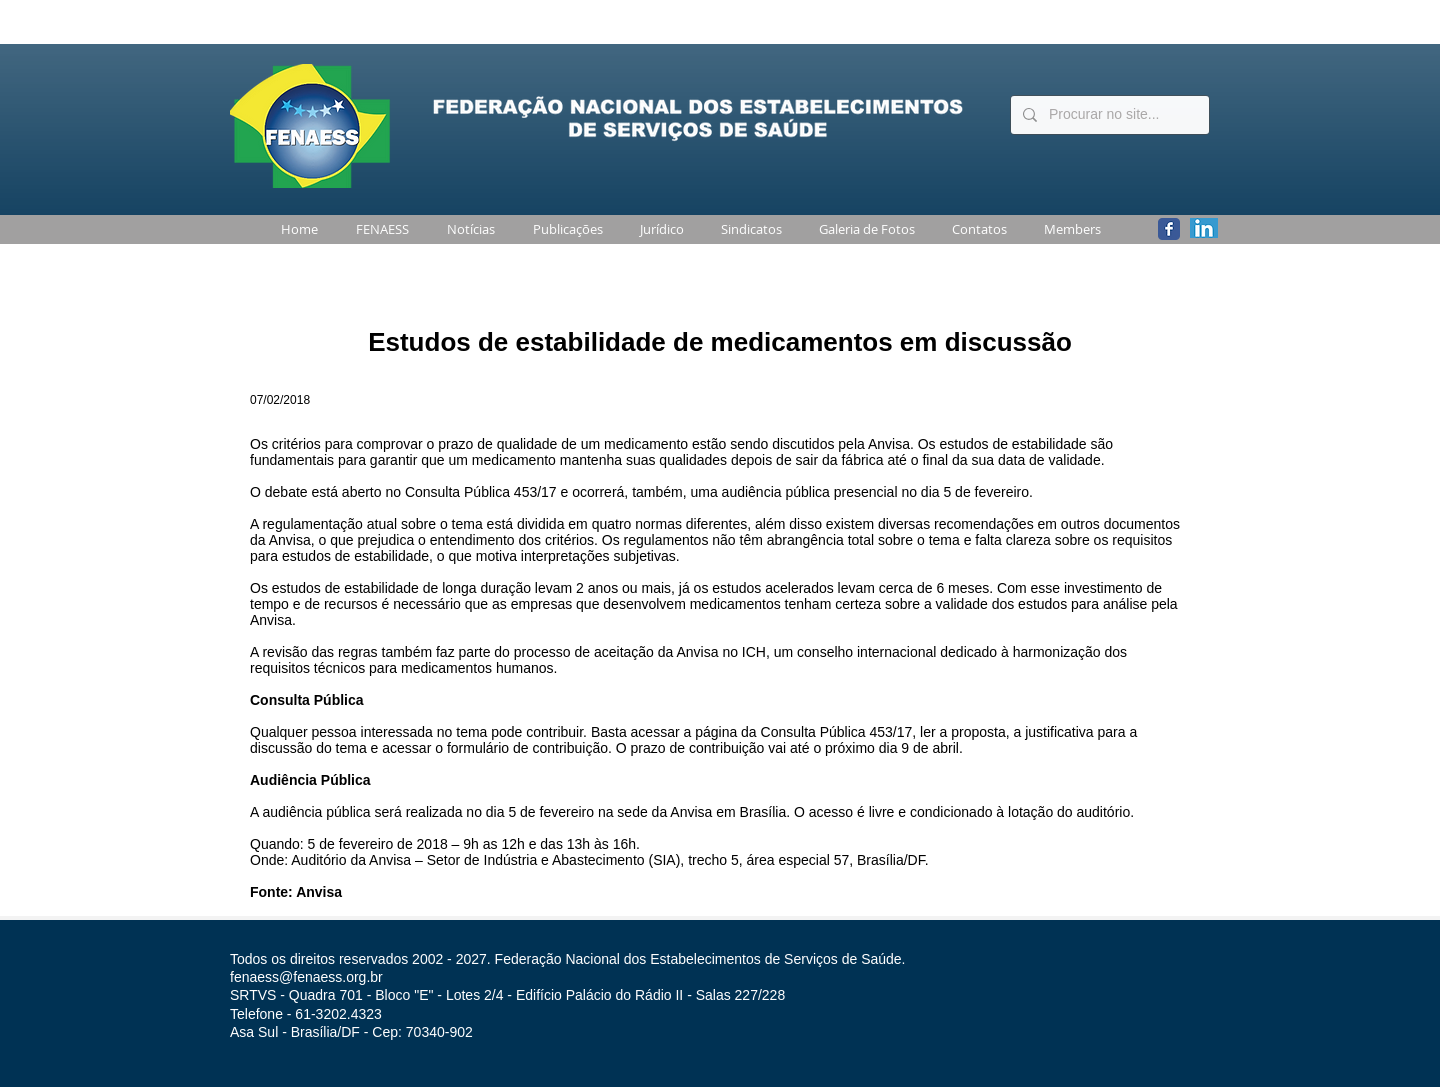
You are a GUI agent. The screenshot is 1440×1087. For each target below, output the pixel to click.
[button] (378, 229)
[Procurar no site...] (1108, 115)
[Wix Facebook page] (1169, 229)
